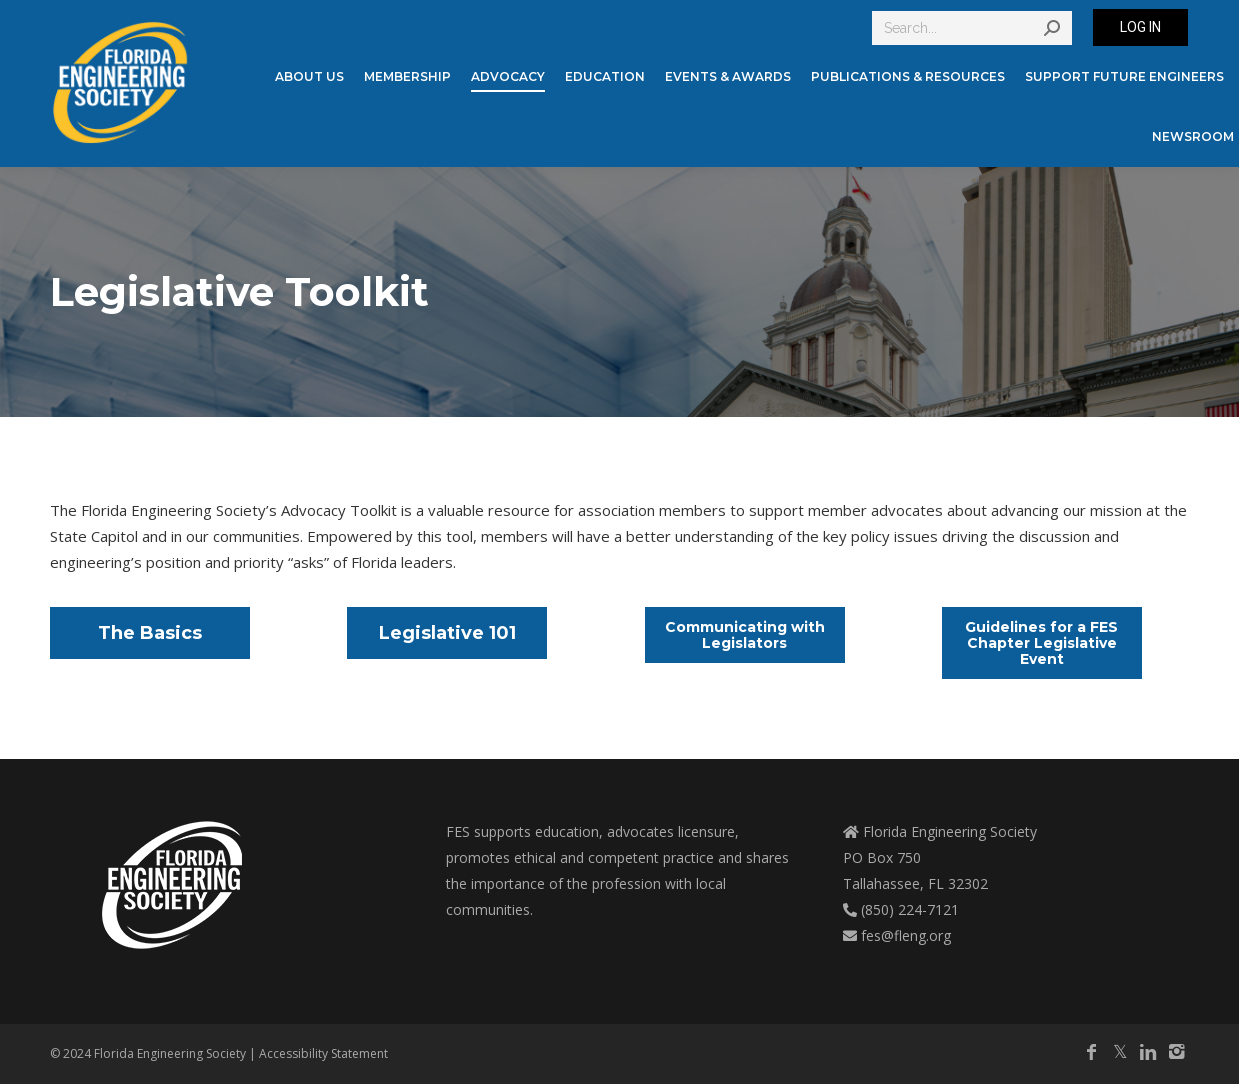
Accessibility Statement (323, 1053)
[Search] (972, 28)
